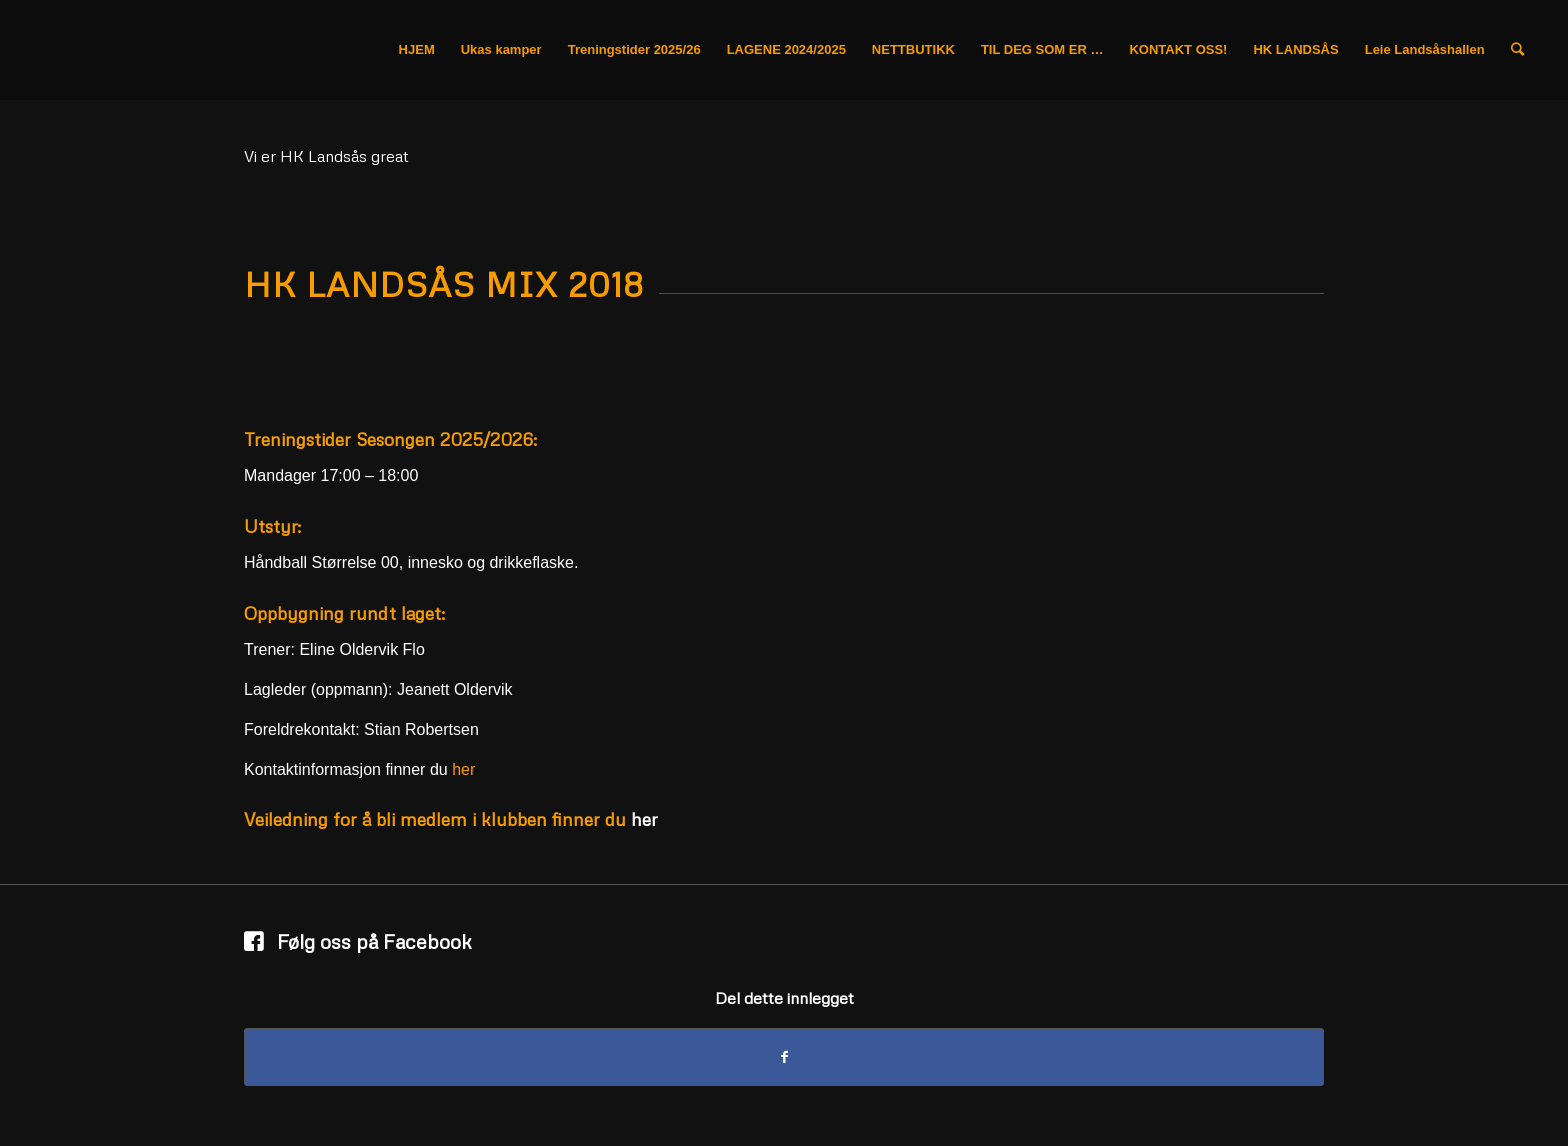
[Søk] (1517, 50)
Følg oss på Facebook (374, 941)
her (463, 769)
